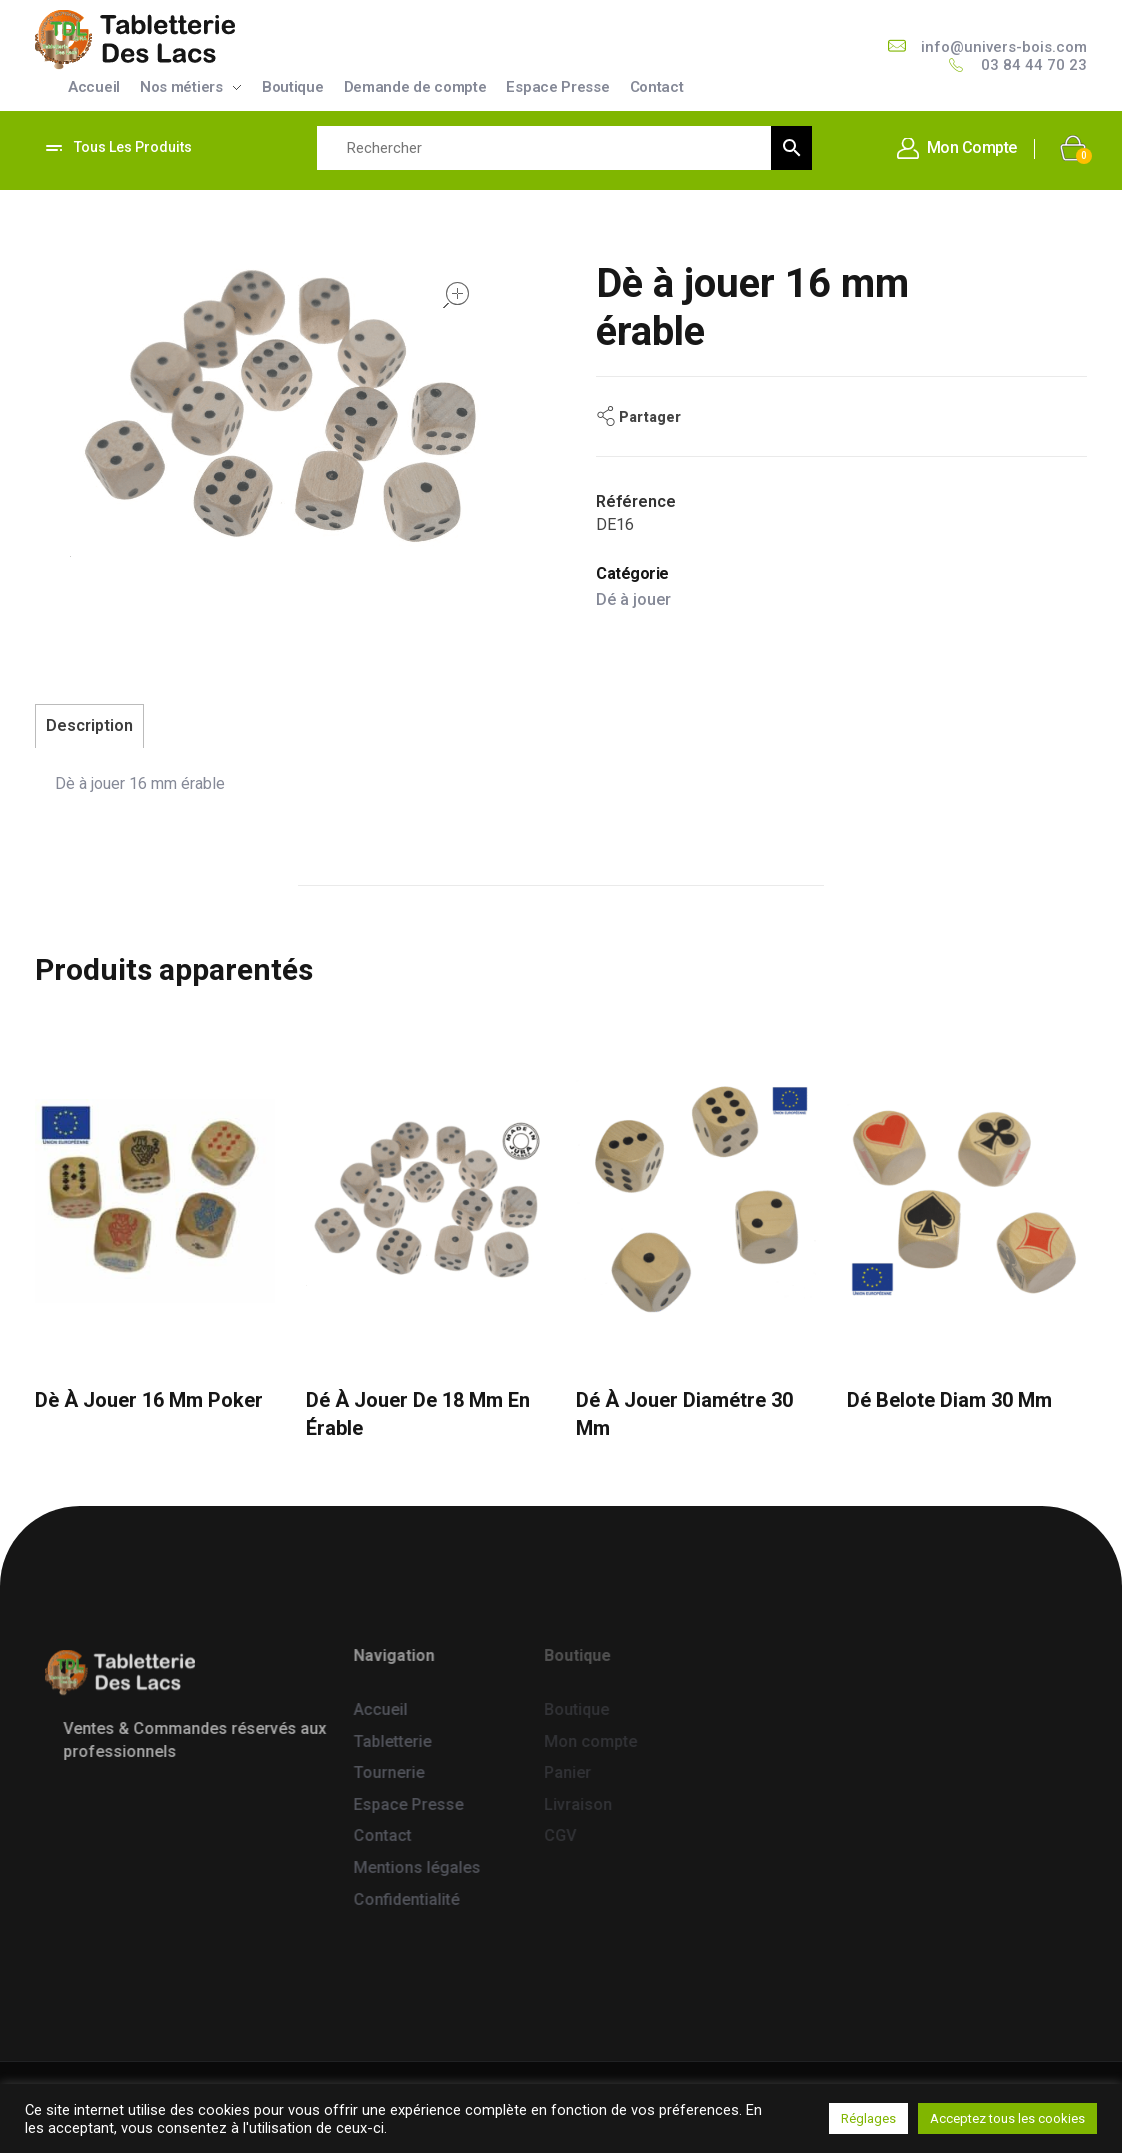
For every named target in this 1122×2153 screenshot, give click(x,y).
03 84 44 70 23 (1034, 65)
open (456, 295)
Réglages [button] (868, 2118)
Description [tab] (89, 725)
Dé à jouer (633, 599)
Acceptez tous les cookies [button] (1007, 2118)
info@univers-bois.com (1004, 47)
